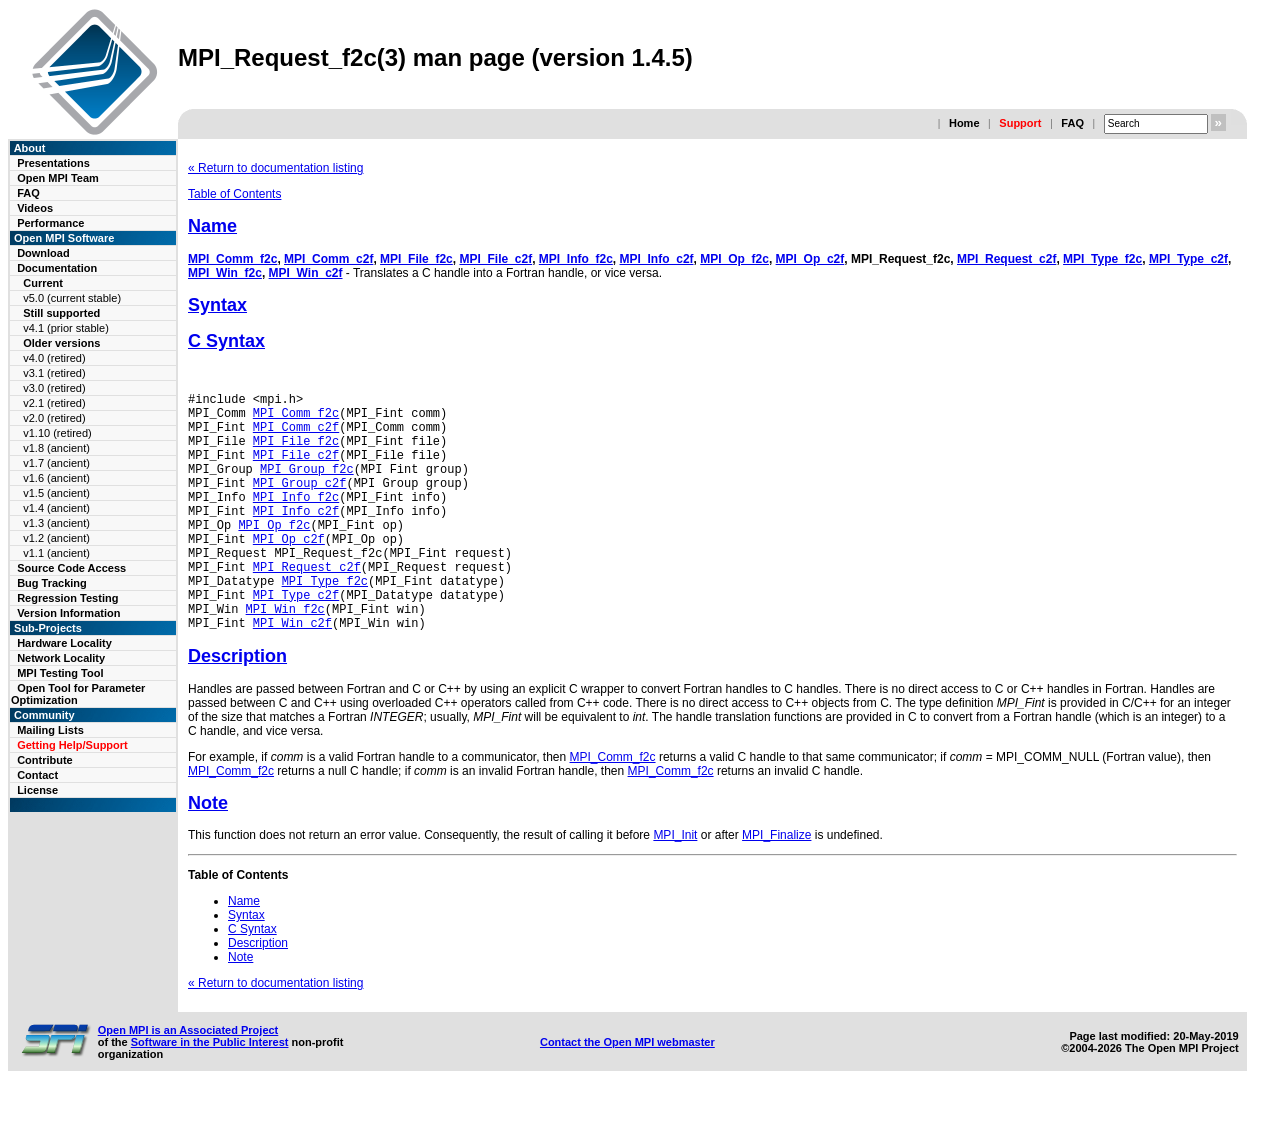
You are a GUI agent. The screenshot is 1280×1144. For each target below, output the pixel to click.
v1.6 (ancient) (56, 478)
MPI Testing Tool (60, 673)
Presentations (53, 163)
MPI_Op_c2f (810, 259)
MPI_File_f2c (416, 259)
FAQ (1072, 123)
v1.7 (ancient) (56, 463)
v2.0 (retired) (54, 418)
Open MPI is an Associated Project (188, 1081)
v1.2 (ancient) (56, 538)
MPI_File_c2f (495, 259)
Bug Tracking (52, 583)
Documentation (57, 268)
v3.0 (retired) (54, 388)
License (37, 790)
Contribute (45, 760)
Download (43, 253)
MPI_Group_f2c (307, 486)
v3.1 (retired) (54, 373)
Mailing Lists (50, 730)
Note (208, 854)
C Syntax (226, 341)
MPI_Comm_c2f (328, 259)
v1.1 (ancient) (56, 553)
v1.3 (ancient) (56, 523)
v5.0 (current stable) (72, 298)
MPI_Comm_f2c (232, 259)
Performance (50, 223)
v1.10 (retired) (57, 433)
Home (964, 123)
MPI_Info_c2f (657, 259)
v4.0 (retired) (54, 358)
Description (237, 707)
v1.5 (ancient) (56, 493)
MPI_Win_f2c (225, 273)
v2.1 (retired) (54, 403)
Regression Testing (67, 598)
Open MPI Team (58, 178)
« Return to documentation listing (275, 168)
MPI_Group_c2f (300, 503)
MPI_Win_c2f (306, 273)
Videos (35, 208)
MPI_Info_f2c (576, 259)
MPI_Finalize (776, 886)
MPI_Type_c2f (1188, 259)
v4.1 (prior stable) (66, 328)
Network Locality (61, 658)
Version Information (68, 613)
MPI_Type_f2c (1102, 259)
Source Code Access (71, 568)
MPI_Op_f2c (734, 259)
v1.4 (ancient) (56, 508)
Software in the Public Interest (210, 1093)
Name (212, 226)
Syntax (217, 305)
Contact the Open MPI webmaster (627, 1093)
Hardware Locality (64, 643)
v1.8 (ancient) (56, 448)
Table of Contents (234, 194)
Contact (37, 775)
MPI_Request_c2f (1006, 259)
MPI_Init (675, 886)
